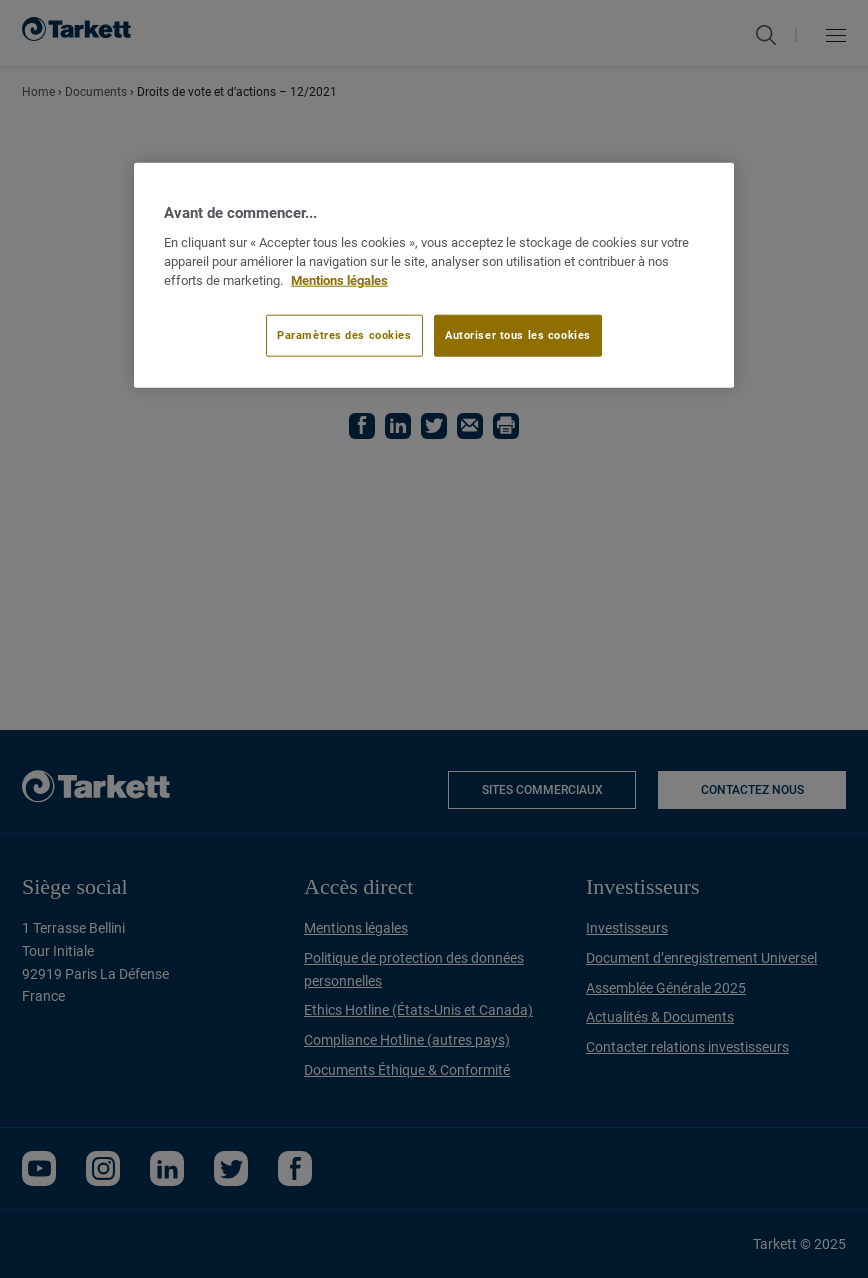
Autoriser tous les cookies (518, 335)
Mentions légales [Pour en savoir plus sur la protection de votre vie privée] (339, 279)
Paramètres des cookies (344, 335)
